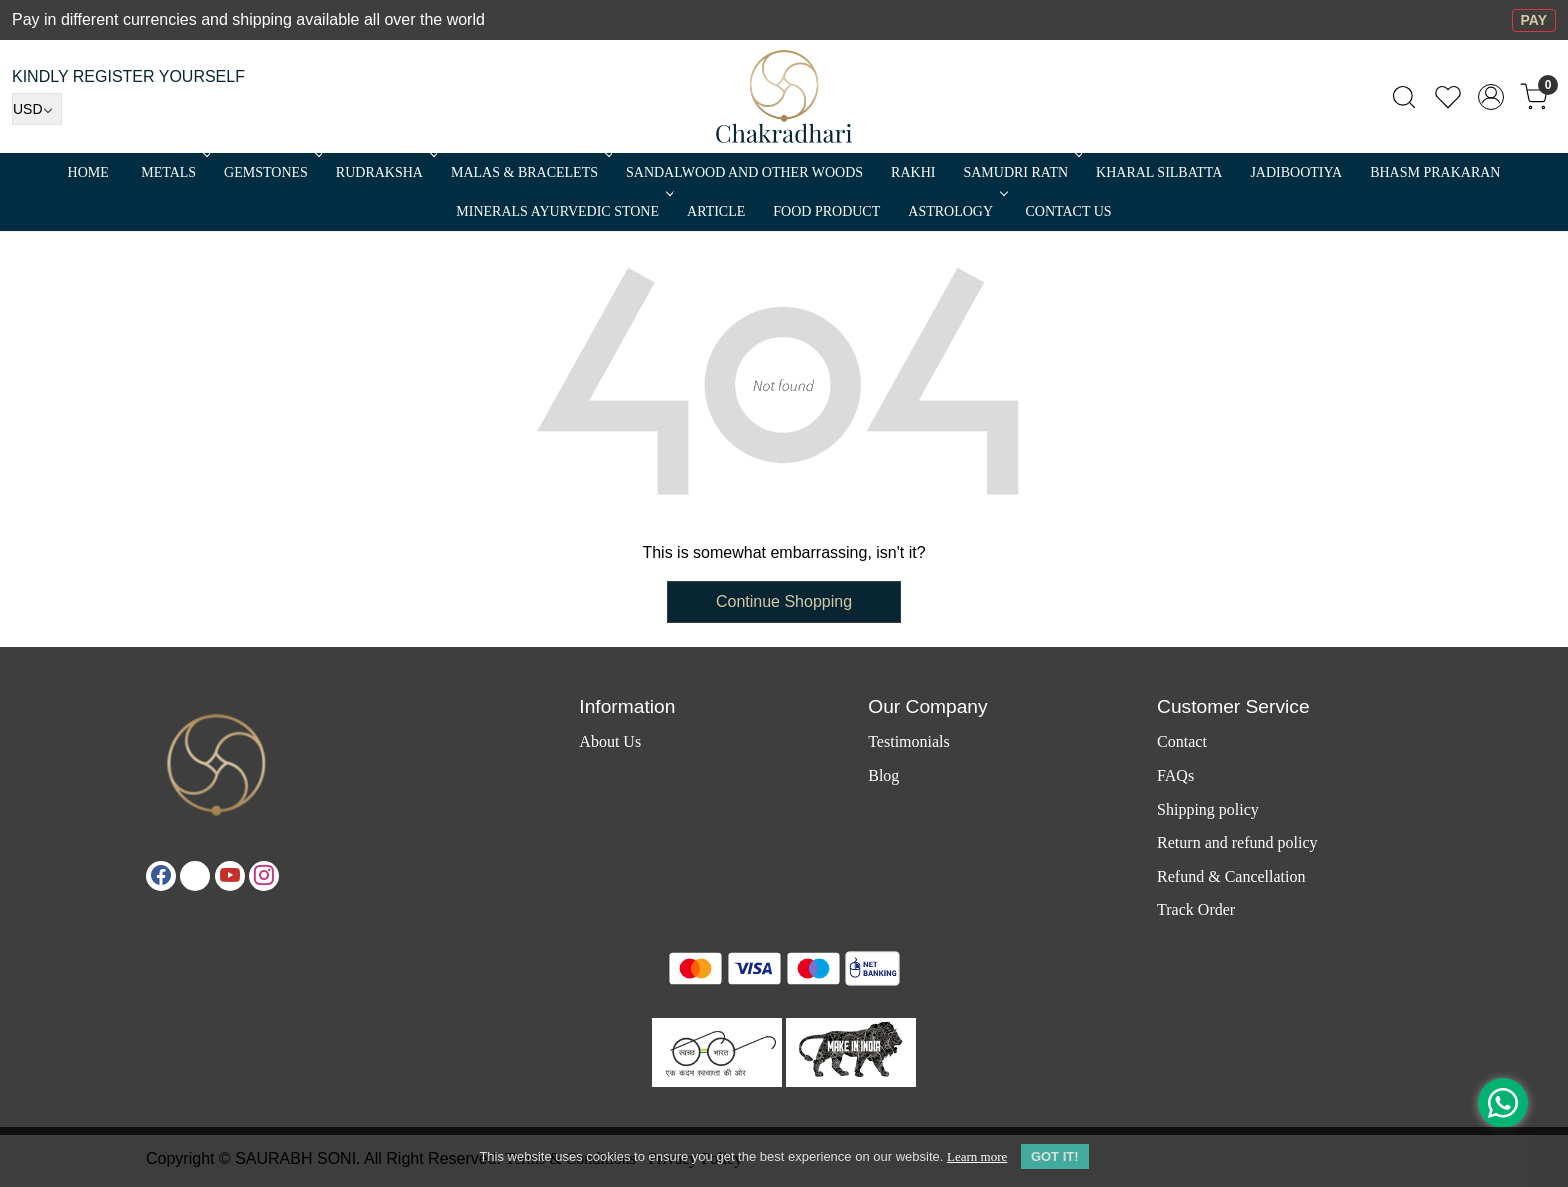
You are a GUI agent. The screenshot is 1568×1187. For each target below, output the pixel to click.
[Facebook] (161, 876)
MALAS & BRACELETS (530, 172)
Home (88, 172)
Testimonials (909, 741)
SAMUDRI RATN (1021, 172)
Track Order (1196, 909)
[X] (195, 876)
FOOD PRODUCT (826, 211)
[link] (1404, 97)
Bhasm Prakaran (1435, 172)
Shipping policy (1208, 809)
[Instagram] (264, 876)
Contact (1182, 741)
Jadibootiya (1296, 172)
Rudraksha (385, 172)
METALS (174, 172)
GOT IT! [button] (1055, 1156)
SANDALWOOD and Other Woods (744, 172)
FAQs (1175, 775)
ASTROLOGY (956, 211)
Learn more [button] (977, 1156)
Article (716, 211)
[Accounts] (1491, 97)
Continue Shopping (784, 601)
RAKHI (913, 172)
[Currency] (37, 109)
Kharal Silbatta (1159, 172)
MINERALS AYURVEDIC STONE (563, 211)
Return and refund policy (1237, 842)
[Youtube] (230, 876)
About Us (610, 741)
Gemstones (271, 172)
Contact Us (1069, 211)
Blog (883, 775)
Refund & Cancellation (1231, 876)
